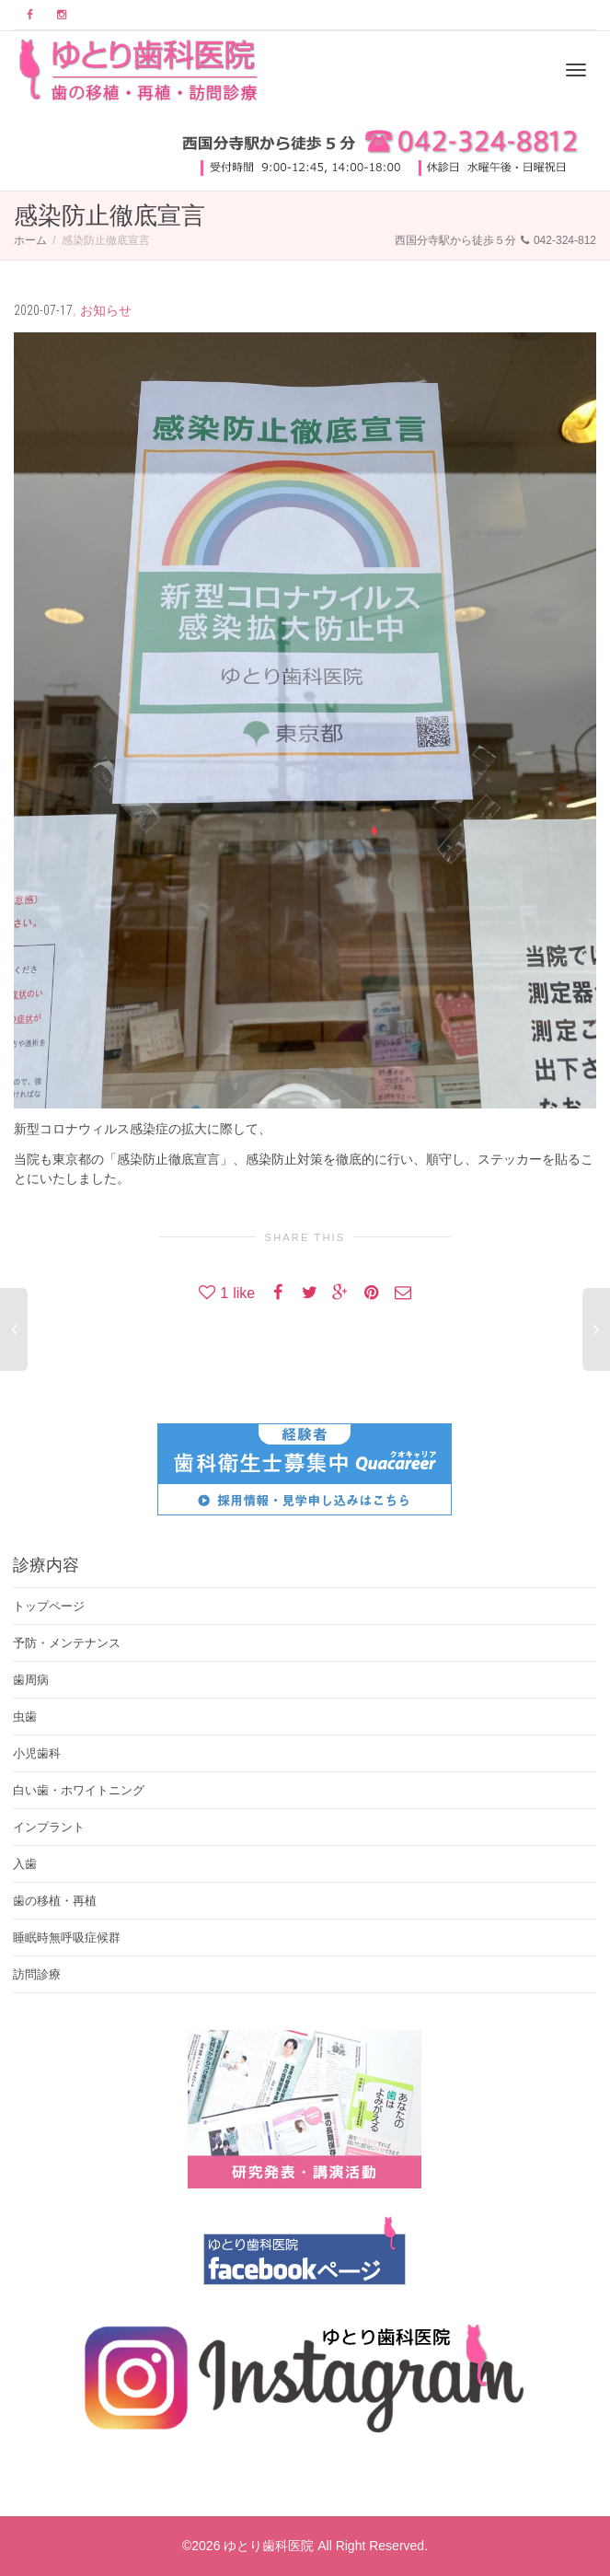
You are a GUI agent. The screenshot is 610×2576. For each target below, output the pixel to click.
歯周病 (31, 1680)
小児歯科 (37, 1753)
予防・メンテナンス (67, 1643)
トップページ (49, 1606)
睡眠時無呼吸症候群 (67, 1937)
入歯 (25, 1864)
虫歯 (25, 1716)
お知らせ (106, 310)
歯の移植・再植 (55, 1901)
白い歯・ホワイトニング (78, 1790)
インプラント (49, 1827)
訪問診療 (37, 1974)
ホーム (30, 240)
